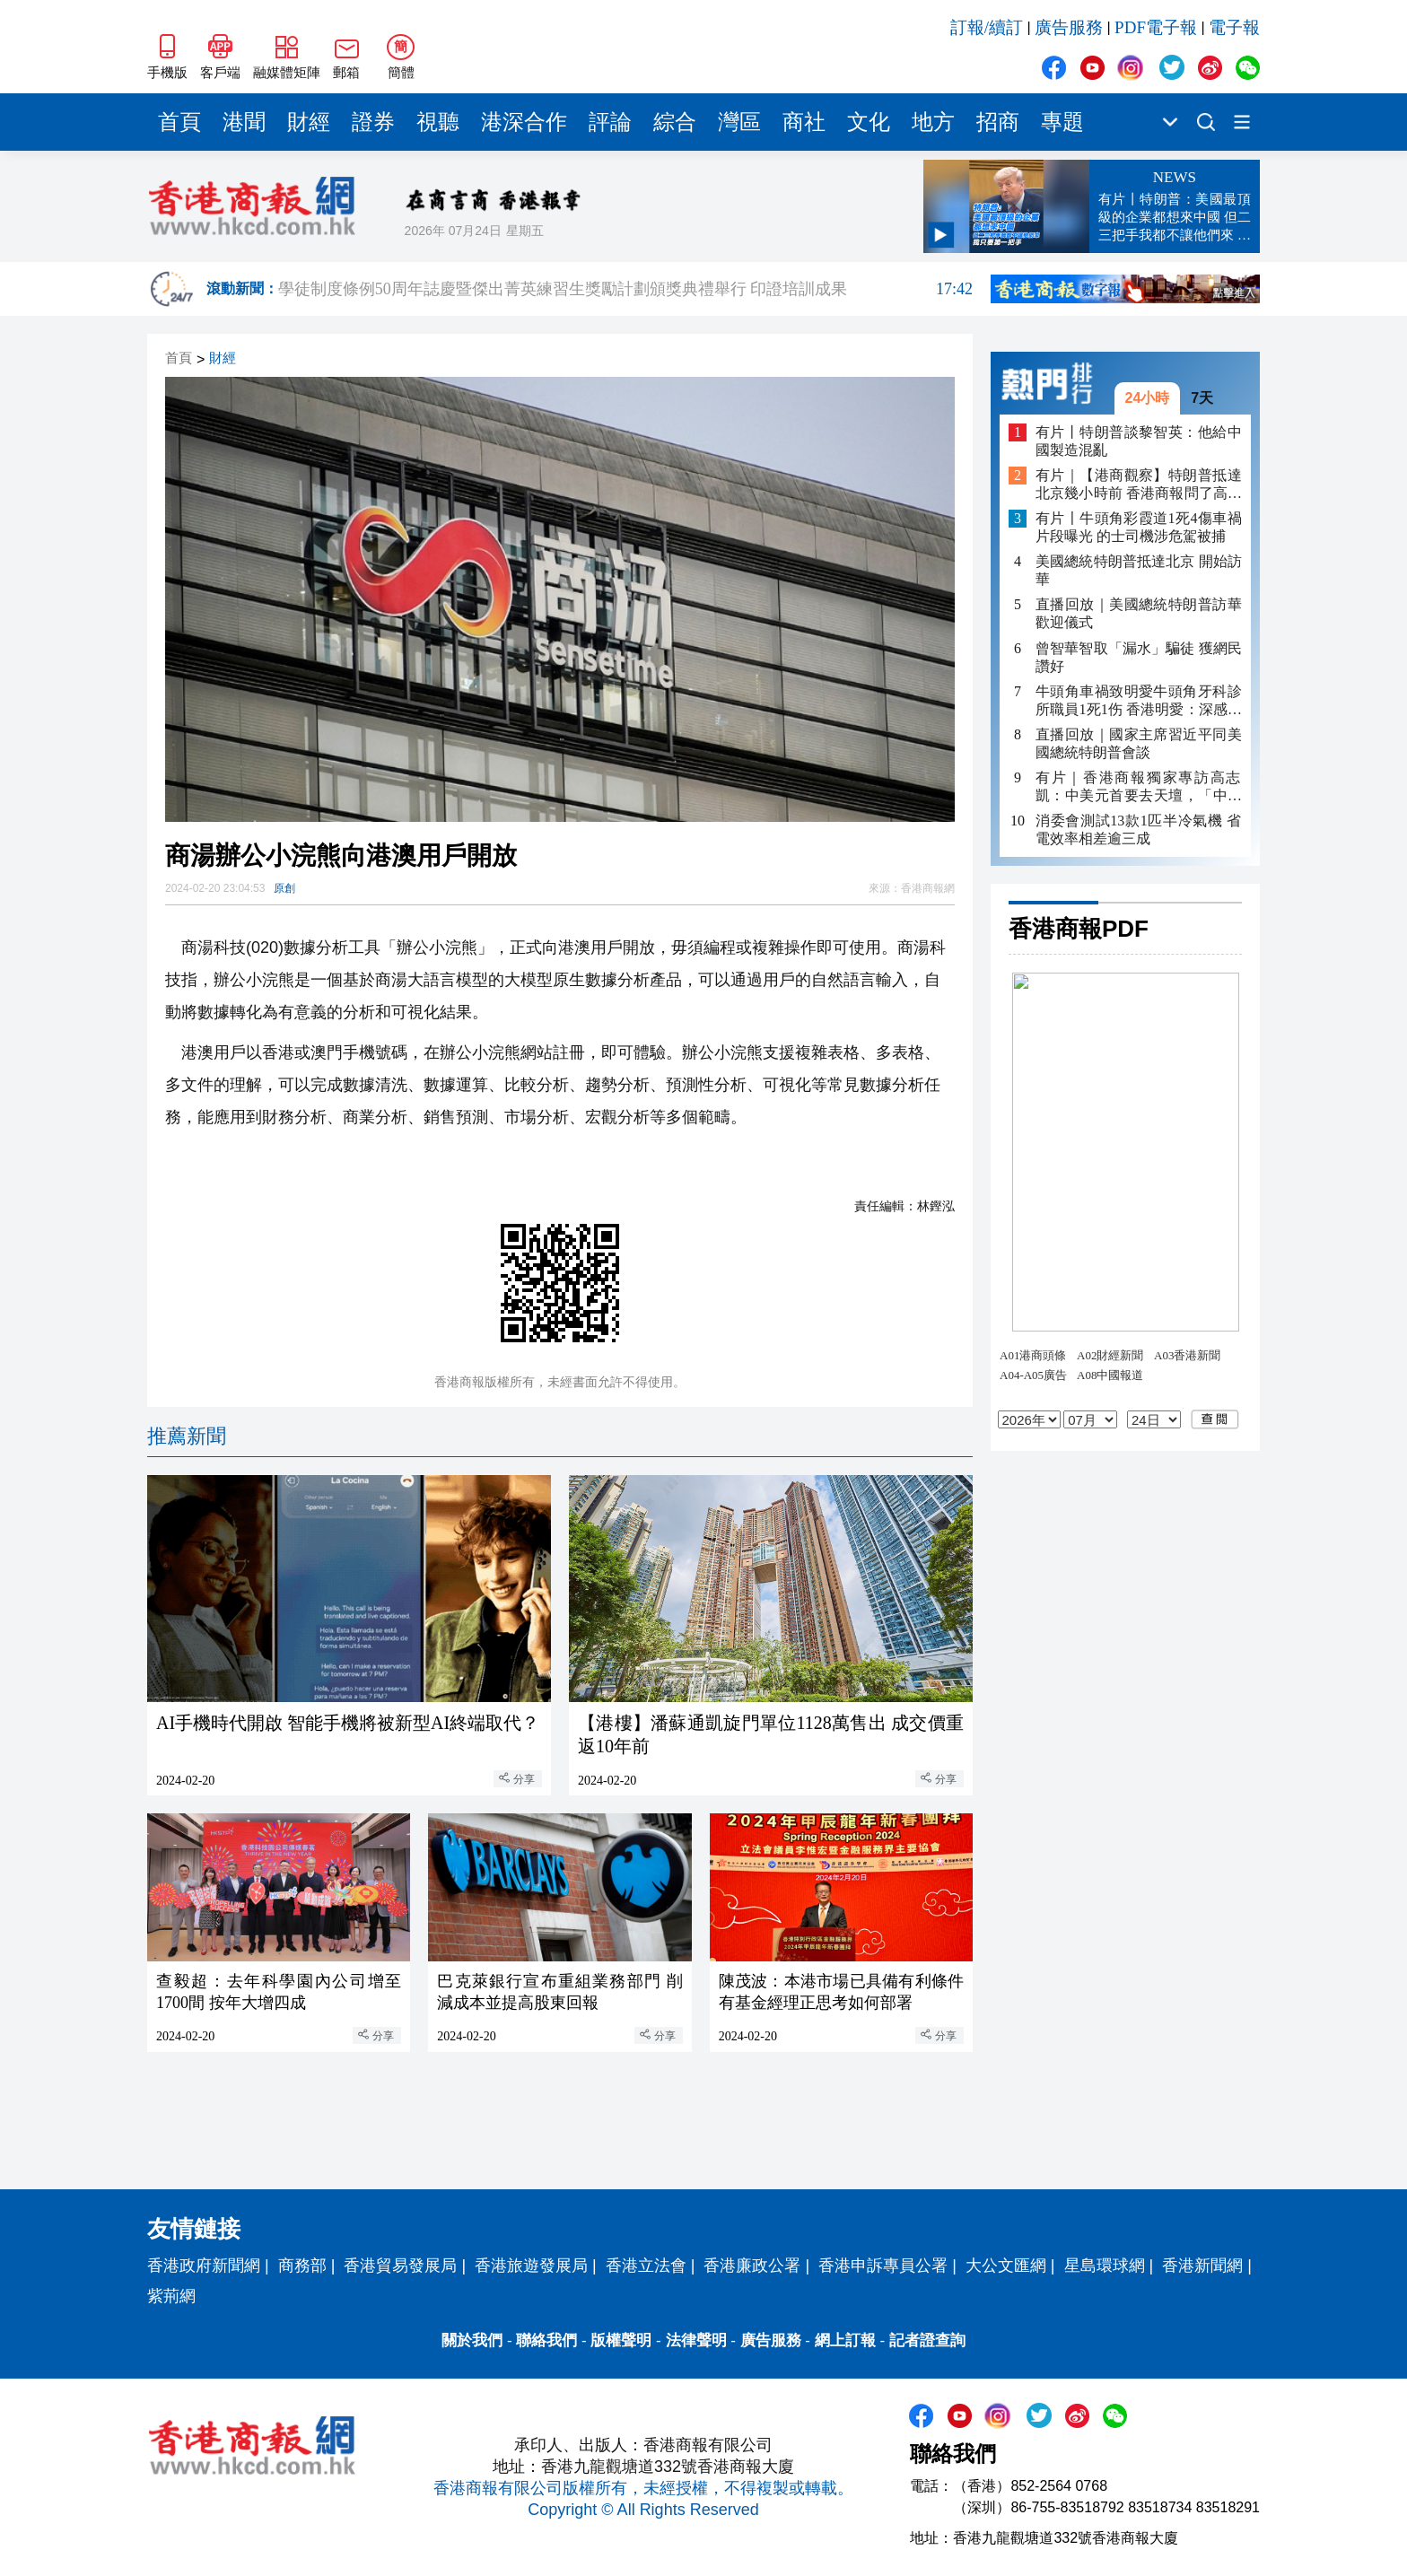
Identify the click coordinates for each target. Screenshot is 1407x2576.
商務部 (302, 2266)
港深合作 (524, 122)
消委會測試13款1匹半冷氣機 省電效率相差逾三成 (1139, 829)
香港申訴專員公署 (883, 2266)
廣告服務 (1069, 27)
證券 (373, 122)
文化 (868, 122)
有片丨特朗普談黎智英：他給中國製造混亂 (1139, 441)
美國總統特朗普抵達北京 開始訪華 (1139, 570)
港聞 (244, 122)
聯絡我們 (546, 2340)
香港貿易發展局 (400, 2266)
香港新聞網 (1202, 2266)
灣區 (739, 122)
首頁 (179, 122)
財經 (308, 122)
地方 (933, 122)
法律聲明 (696, 2340)
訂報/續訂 (986, 27)
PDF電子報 (1155, 27)
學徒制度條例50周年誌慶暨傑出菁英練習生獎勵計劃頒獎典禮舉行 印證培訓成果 (625, 289)
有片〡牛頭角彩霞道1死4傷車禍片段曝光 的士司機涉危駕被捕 (1139, 527)
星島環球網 (1104, 2266)
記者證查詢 (927, 2340)
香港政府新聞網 (203, 2266)
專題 (1062, 122)
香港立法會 (646, 2266)
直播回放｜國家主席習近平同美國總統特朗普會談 (1139, 743)
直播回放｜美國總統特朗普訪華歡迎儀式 (1139, 613)
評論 (610, 122)
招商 (997, 122)
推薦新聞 (186, 1436)
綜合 (674, 122)
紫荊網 (171, 2296)
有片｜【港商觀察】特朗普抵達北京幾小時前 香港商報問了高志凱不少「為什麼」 (1139, 484)
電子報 (1234, 27)
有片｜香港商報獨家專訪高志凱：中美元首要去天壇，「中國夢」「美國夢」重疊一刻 (1139, 787)
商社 (804, 122)
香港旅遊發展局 (531, 2266)
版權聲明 (620, 2340)
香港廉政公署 (752, 2266)
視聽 (437, 122)
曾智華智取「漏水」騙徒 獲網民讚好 (1139, 657)
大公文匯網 (1006, 2266)
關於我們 (471, 2340)
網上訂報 (845, 2340)
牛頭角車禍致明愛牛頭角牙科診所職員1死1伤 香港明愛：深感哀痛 (1139, 701)
